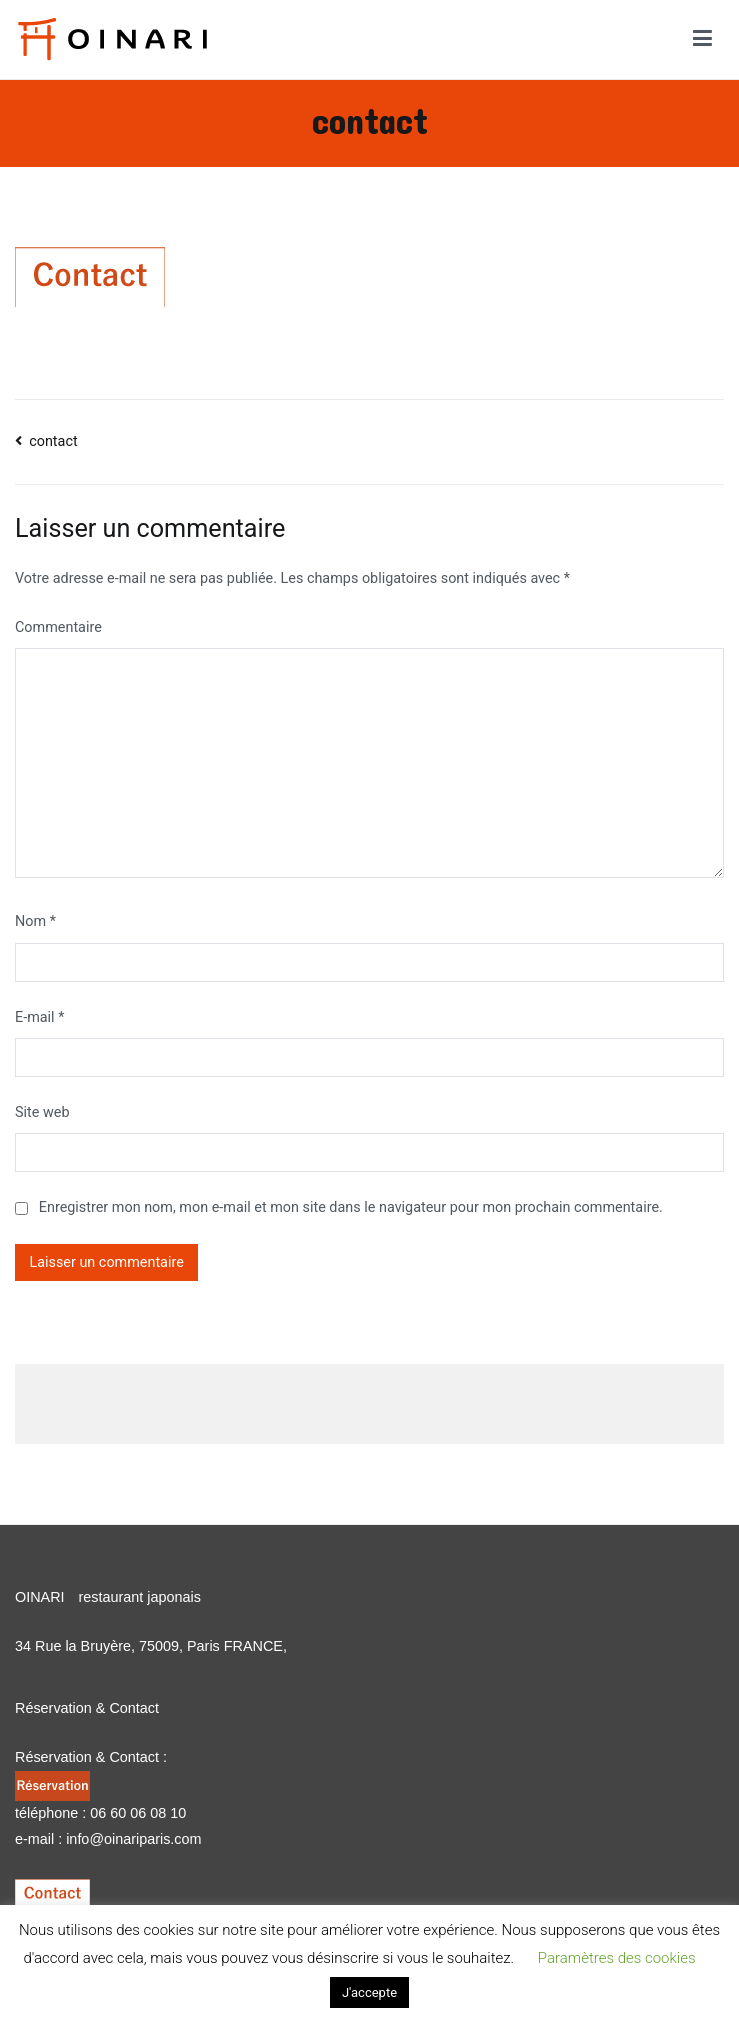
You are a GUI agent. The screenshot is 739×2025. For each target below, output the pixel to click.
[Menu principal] (702, 39)
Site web (42, 1112)
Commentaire (58, 627)
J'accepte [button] (369, 1992)
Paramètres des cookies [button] (617, 1958)
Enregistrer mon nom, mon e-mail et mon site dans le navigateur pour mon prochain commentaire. (351, 1207)
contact (53, 441)
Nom (35, 921)
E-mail (39, 1017)
